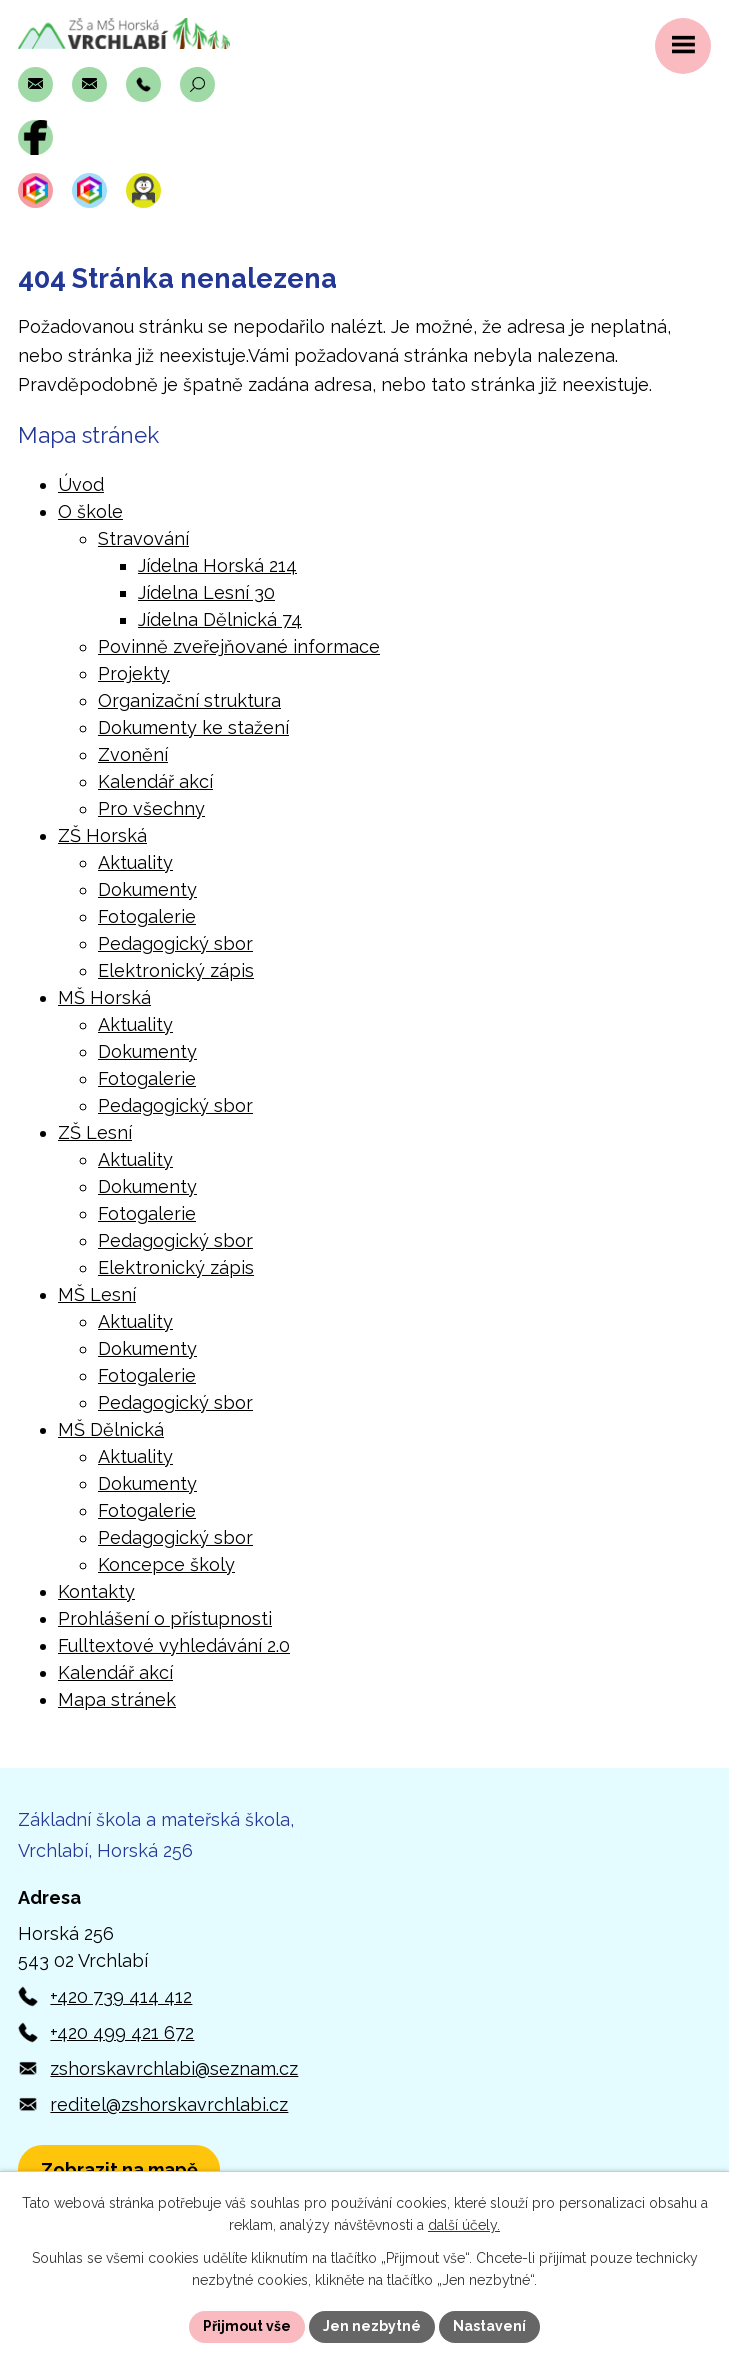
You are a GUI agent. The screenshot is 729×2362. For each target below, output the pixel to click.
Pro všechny (151, 808)
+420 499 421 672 (122, 2032)
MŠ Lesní (97, 1294)
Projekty (134, 673)
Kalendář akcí (155, 781)
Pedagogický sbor (175, 943)
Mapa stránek (117, 1699)
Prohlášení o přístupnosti (165, 1618)
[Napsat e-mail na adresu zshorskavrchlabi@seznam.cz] (35, 84)
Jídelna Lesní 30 (206, 592)
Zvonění (133, 754)
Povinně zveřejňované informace (239, 646)
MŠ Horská (104, 997)
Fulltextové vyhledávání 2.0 (174, 1645)
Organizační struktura (189, 700)
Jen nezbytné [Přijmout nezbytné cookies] (372, 2326)
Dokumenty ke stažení (193, 727)
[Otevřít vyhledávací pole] (197, 84)
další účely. (464, 2226)
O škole (90, 511)
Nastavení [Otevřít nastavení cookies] (489, 2326)
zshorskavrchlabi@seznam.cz (174, 2068)
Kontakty (96, 1591)
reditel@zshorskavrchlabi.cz (169, 2104)
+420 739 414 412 (121, 1996)
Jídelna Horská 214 (217, 565)
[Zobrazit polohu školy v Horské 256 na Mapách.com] (119, 2169)
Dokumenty (147, 889)
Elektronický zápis (176, 970)
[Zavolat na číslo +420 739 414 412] (143, 84)
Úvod (81, 484)
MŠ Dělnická (111, 1429)
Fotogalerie (147, 916)
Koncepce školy (166, 1564)
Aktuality (135, 862)
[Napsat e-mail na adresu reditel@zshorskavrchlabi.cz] (89, 84)
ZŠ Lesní (95, 1132)
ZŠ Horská (102, 835)
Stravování (143, 538)
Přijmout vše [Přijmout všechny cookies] (247, 2326)
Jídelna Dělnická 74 (220, 619)
